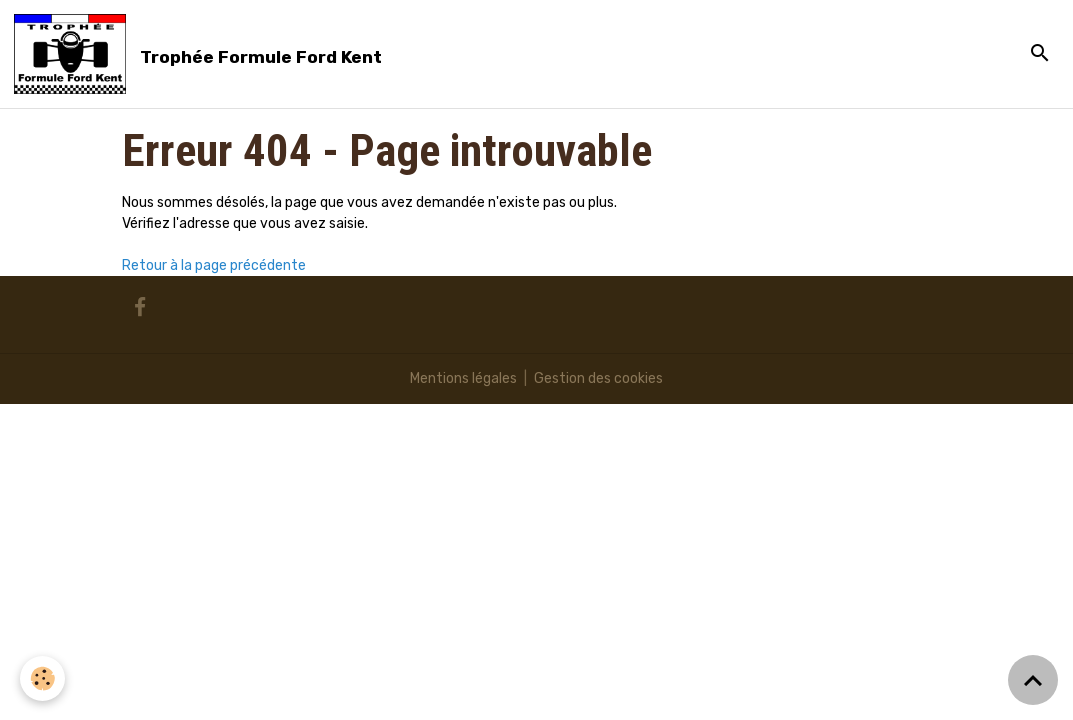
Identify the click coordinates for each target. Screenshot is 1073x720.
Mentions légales (463, 378)
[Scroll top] (1033, 680)
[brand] (201, 54)
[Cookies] (42, 678)
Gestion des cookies (598, 378)
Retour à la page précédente (214, 265)
